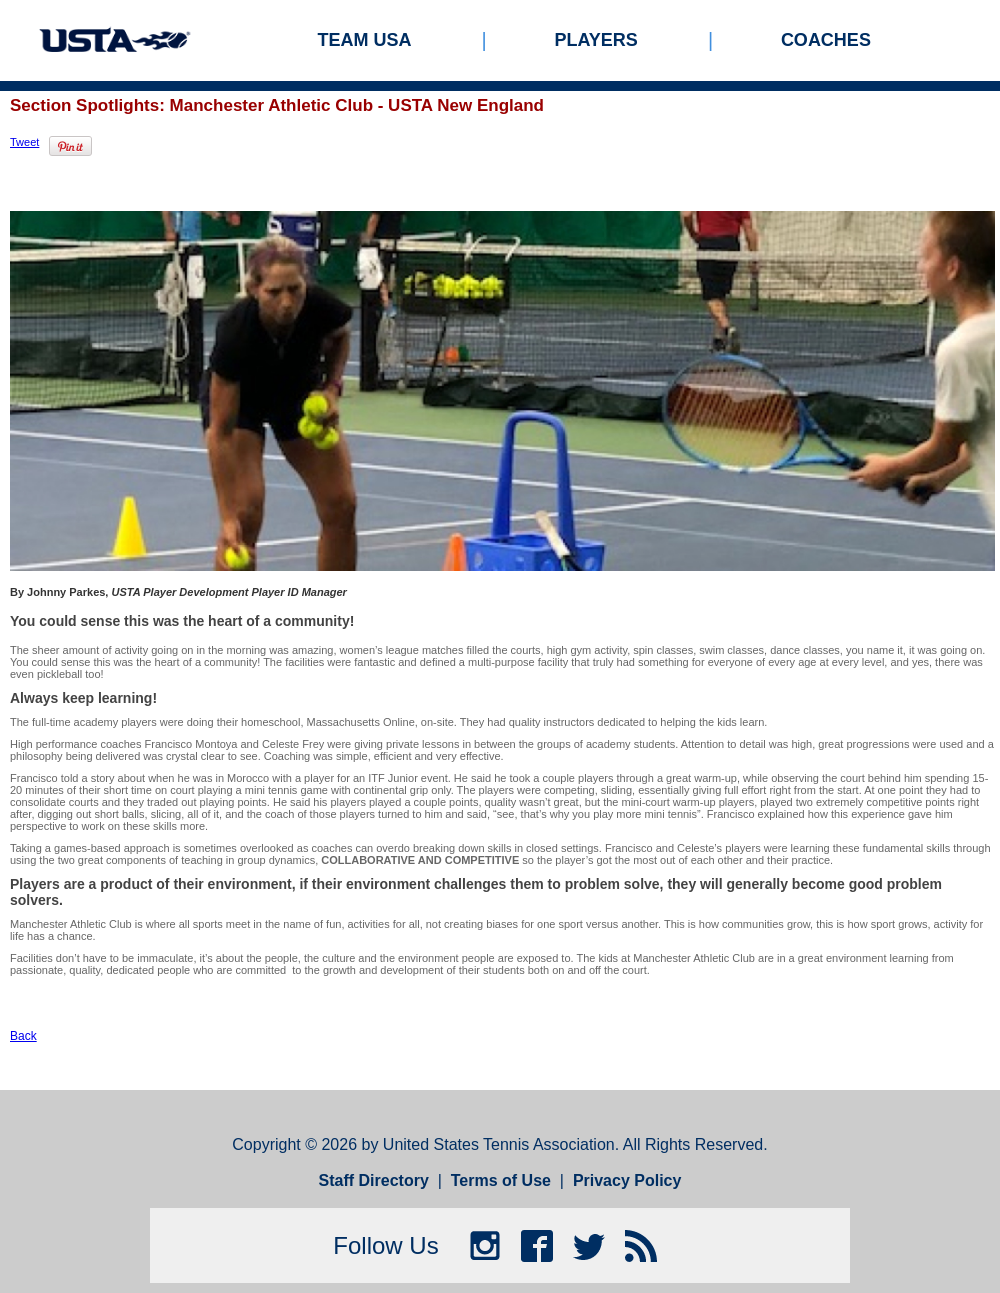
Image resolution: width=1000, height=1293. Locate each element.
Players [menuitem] (596, 40)
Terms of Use (501, 1180)
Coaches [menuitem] (826, 40)
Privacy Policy (627, 1180)
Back (23, 1036)
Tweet (24, 142)
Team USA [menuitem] (365, 40)
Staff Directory (374, 1180)
